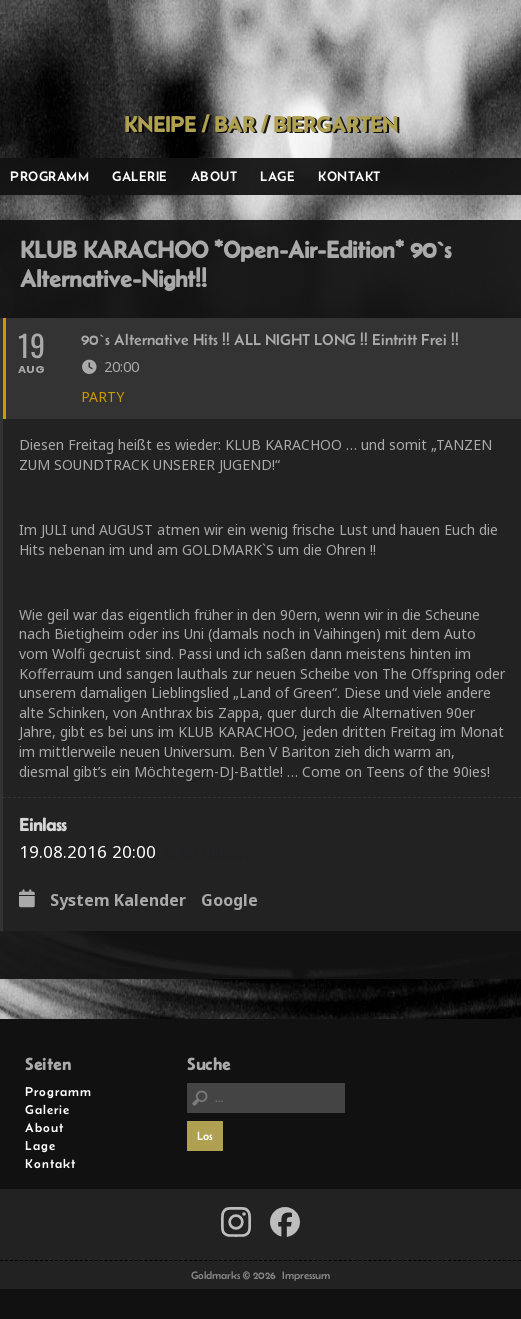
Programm (49, 176)
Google (229, 901)
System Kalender (118, 901)
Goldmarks (255, 56)
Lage (277, 176)
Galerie (140, 176)
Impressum (306, 1275)
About (214, 176)
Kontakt (349, 176)
